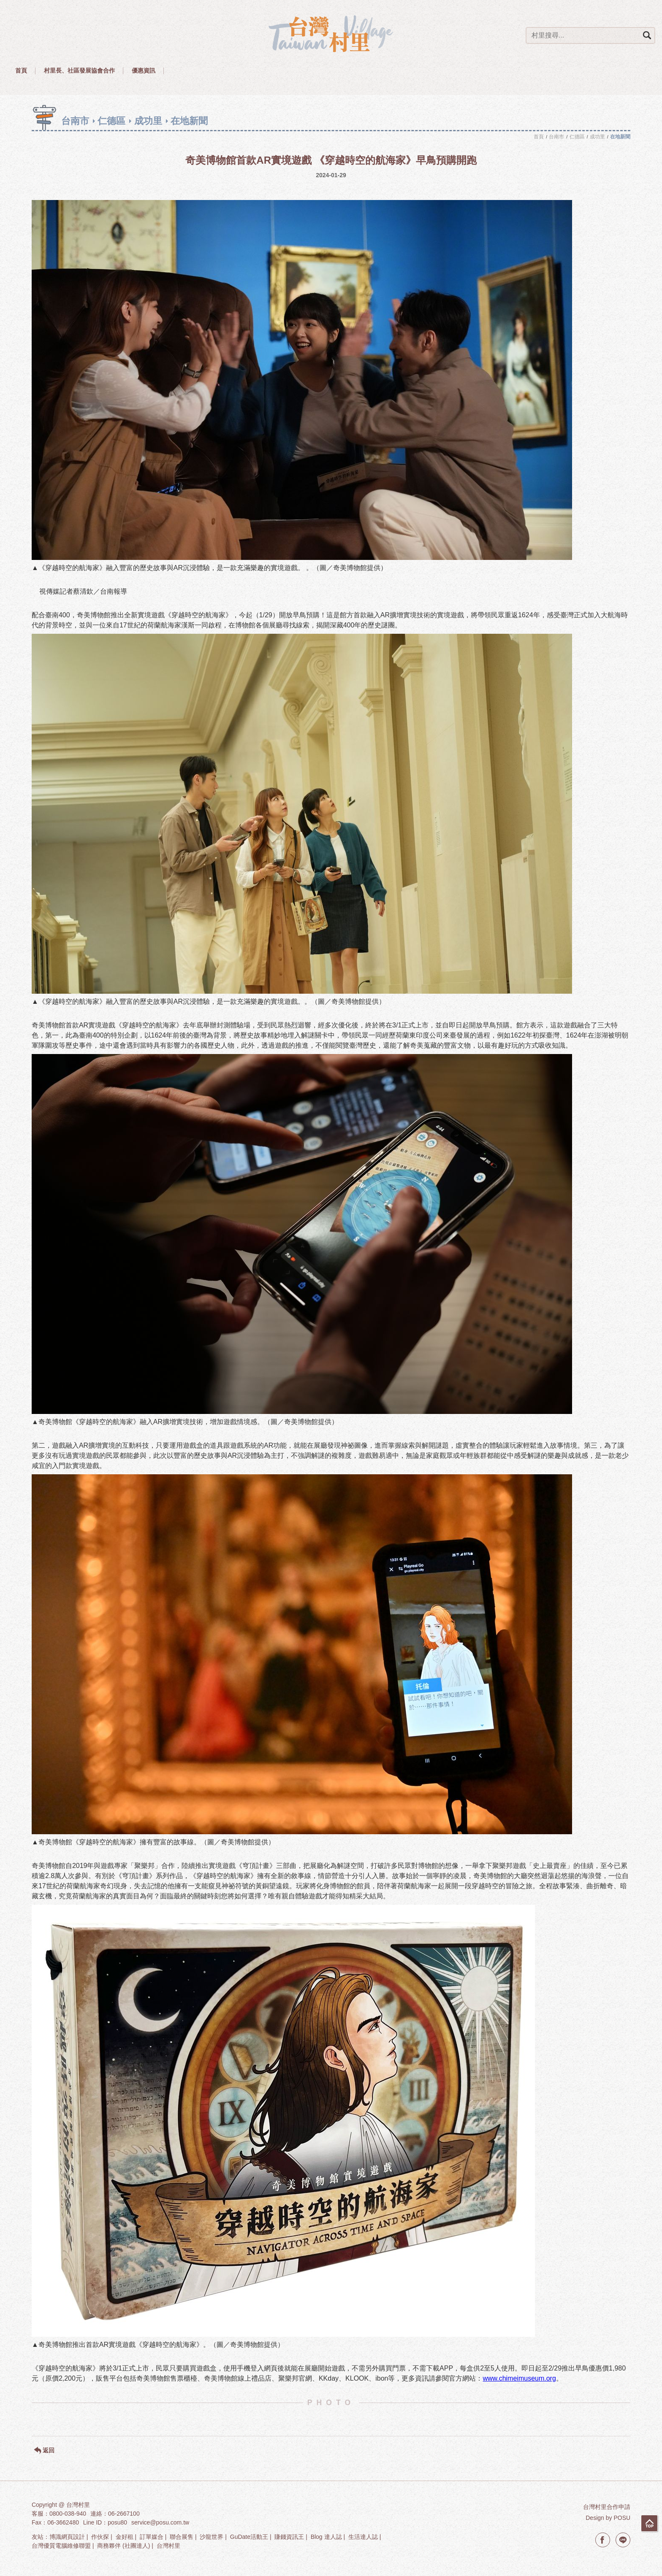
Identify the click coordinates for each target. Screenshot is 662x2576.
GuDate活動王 (249, 2536)
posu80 (117, 2522)
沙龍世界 (211, 2536)
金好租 (124, 2536)
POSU (621, 2517)
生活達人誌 (363, 2536)
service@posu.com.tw (160, 2522)
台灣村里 (168, 2545)
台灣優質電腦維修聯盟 (61, 2545)
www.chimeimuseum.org (519, 2378)
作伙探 (100, 2536)
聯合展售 (181, 2536)
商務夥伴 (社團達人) (123, 2545)
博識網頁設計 (67, 2536)
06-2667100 (124, 2513)
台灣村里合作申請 (606, 2506)
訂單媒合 (151, 2536)
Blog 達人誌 (326, 2536)
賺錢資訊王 (289, 2536)
